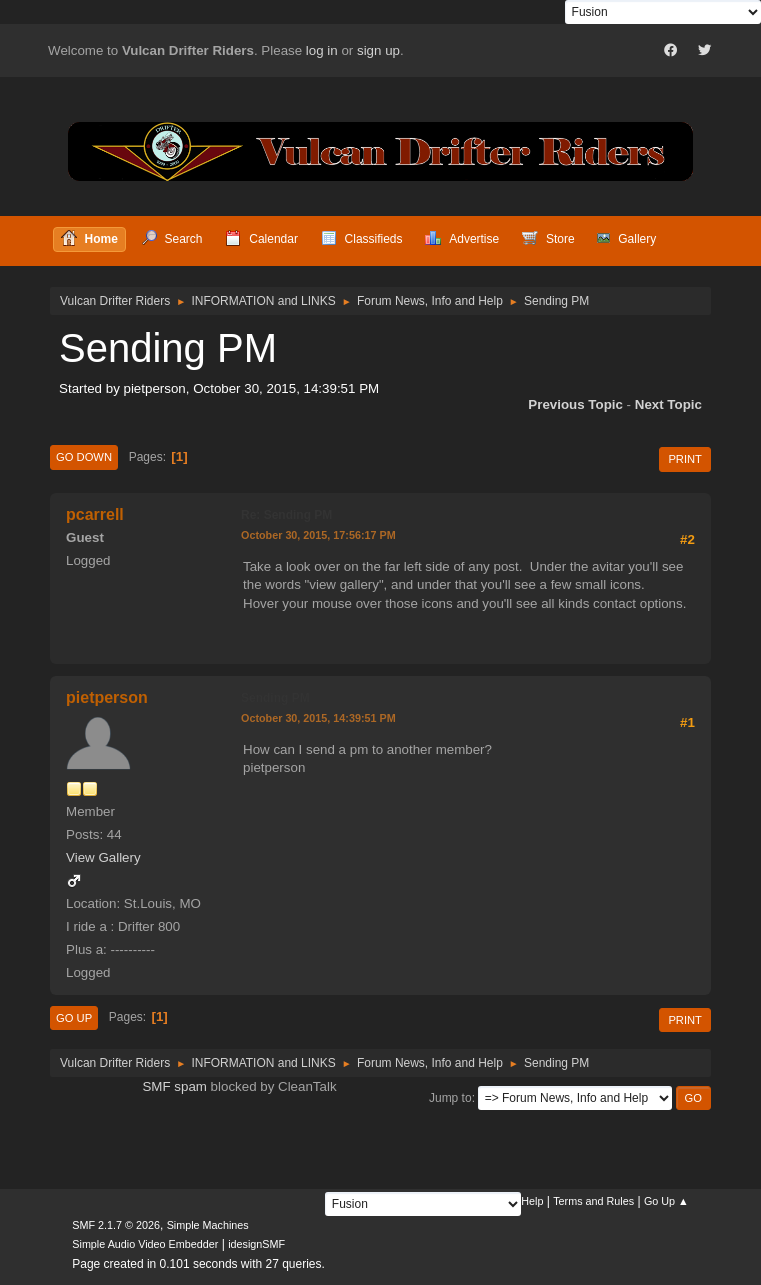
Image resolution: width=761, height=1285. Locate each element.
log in (322, 50)
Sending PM (275, 698)
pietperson (107, 697)
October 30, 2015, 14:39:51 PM (318, 718)
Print (685, 459)
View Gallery (103, 857)
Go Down (84, 457)
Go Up (74, 1018)
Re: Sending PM (286, 515)
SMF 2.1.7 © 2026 (116, 1225)
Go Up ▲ (666, 1201)
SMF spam (174, 1086)
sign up (378, 50)
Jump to (450, 1098)
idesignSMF (256, 1244)
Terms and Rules (593, 1201)
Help (532, 1201)
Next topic (668, 404)
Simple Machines (208, 1225)
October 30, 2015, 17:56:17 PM (318, 535)
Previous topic (575, 404)
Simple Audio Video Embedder (145, 1244)
